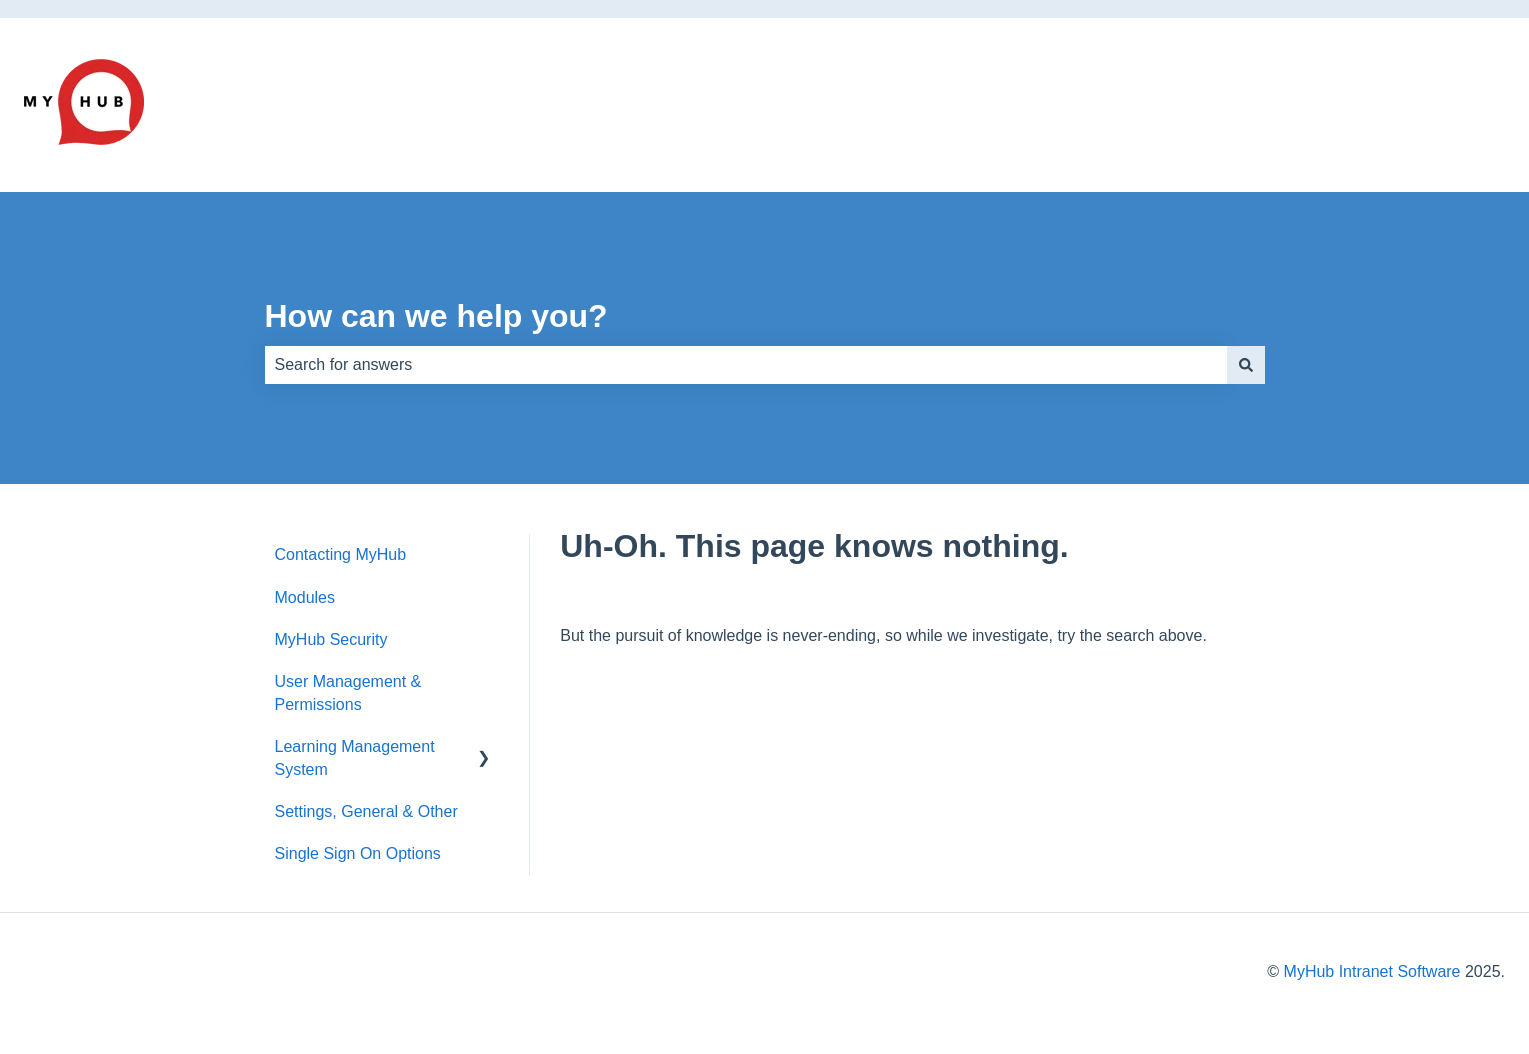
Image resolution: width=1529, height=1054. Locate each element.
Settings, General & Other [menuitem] (366, 811)
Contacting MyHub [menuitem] (341, 554)
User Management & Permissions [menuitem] (348, 692)
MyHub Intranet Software (1372, 971)
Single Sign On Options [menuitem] (358, 853)
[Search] (1246, 365)
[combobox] (746, 365)
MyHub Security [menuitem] (331, 639)
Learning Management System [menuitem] (355, 757)
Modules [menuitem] (305, 597)
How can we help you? (436, 316)
